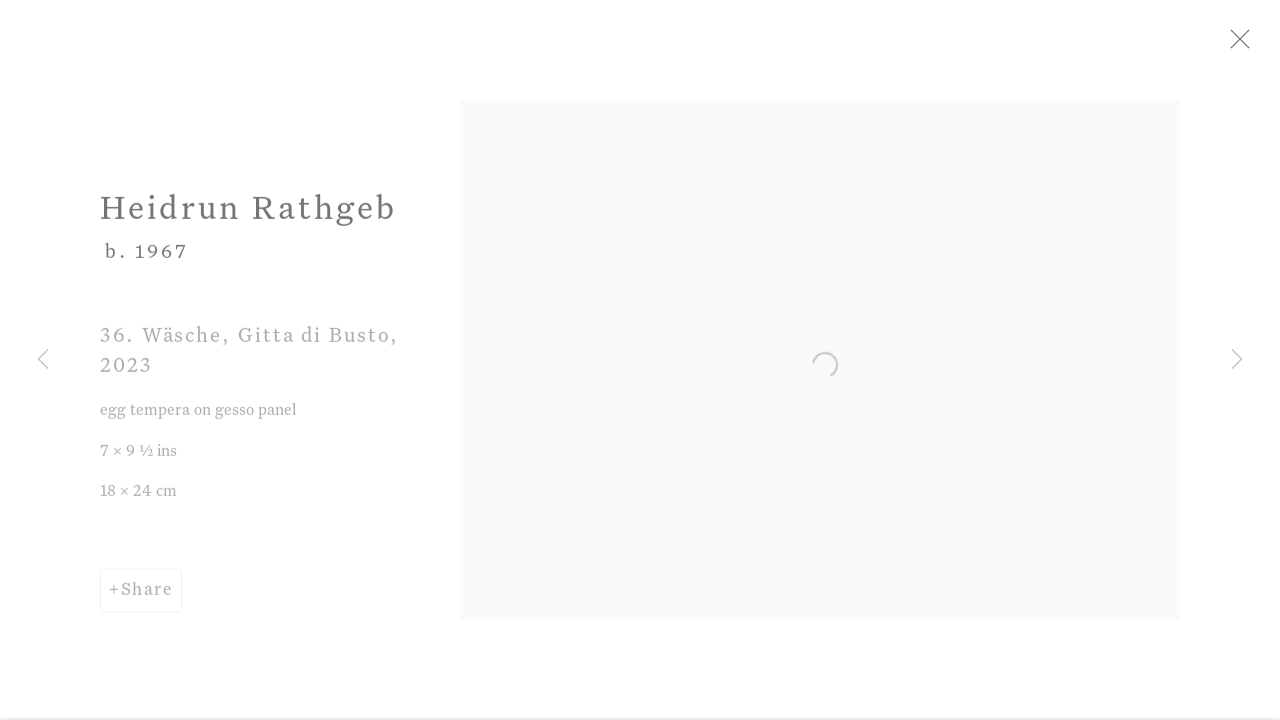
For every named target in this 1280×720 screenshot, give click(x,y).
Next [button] (1237, 360)
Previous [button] (43, 360)
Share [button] (147, 599)
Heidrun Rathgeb (248, 219)
